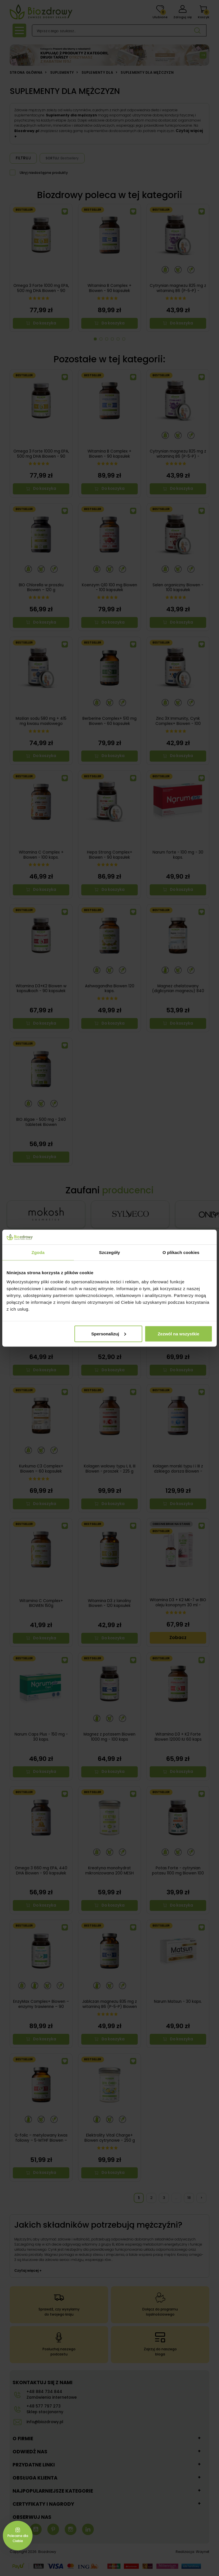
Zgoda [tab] (38, 1252)
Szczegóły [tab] (109, 1252)
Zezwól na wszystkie (178, 1333)
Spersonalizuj (108, 1333)
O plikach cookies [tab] (181, 1252)
